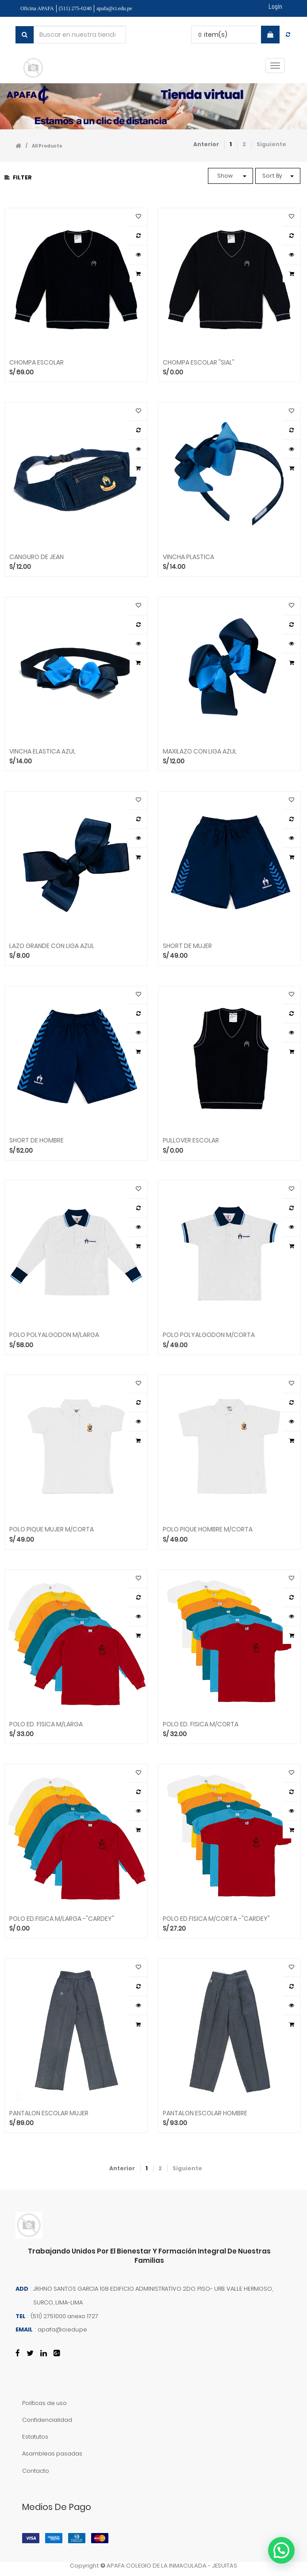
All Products (47, 146)
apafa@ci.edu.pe (114, 8)
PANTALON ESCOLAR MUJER (48, 2113)
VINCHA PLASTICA (188, 557)
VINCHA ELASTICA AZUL (42, 751)
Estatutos (35, 2436)
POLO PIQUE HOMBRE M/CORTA (208, 1529)
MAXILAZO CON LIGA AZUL (200, 751)
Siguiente (271, 144)
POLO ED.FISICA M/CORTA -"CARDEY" (216, 1918)
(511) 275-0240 (75, 8)
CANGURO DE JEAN (36, 557)
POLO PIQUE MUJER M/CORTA (51, 1529)
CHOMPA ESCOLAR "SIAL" (198, 362)
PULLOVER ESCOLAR (191, 1140)
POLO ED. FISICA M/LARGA (46, 1724)
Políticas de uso (44, 2403)
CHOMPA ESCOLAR (36, 362)
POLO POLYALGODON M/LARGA (54, 1335)
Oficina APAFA (37, 8)
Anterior (206, 144)
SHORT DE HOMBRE (36, 1140)
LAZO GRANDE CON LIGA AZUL (51, 946)
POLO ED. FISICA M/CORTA (200, 1724)
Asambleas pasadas (52, 2453)
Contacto (35, 2471)
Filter (18, 177)
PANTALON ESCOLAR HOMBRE (205, 2113)
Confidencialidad (47, 2420)
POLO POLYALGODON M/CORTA (209, 1335)
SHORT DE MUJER (187, 946)
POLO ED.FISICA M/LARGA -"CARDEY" (61, 1918)
